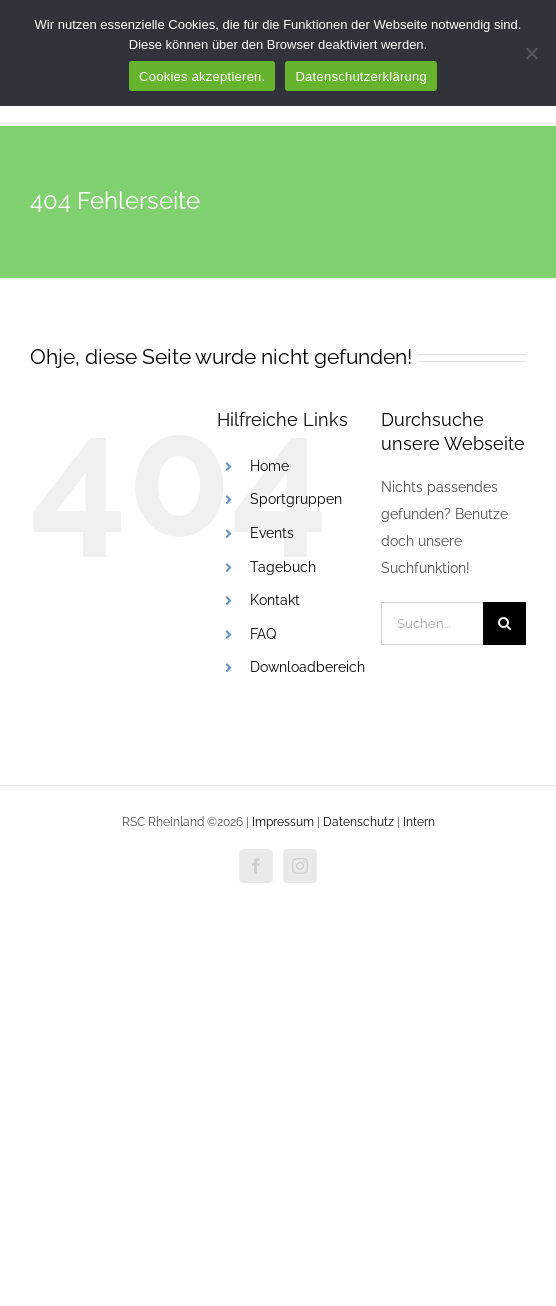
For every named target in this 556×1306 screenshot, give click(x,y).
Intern (419, 822)
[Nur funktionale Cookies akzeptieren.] (531, 53)
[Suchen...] (432, 623)
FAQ (263, 634)
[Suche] (504, 623)
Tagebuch (283, 567)
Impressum (284, 822)
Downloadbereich (307, 667)
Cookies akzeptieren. (202, 76)
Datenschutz (358, 822)
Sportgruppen (296, 499)
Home (269, 466)
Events (272, 533)
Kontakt (275, 600)
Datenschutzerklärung (360, 76)
